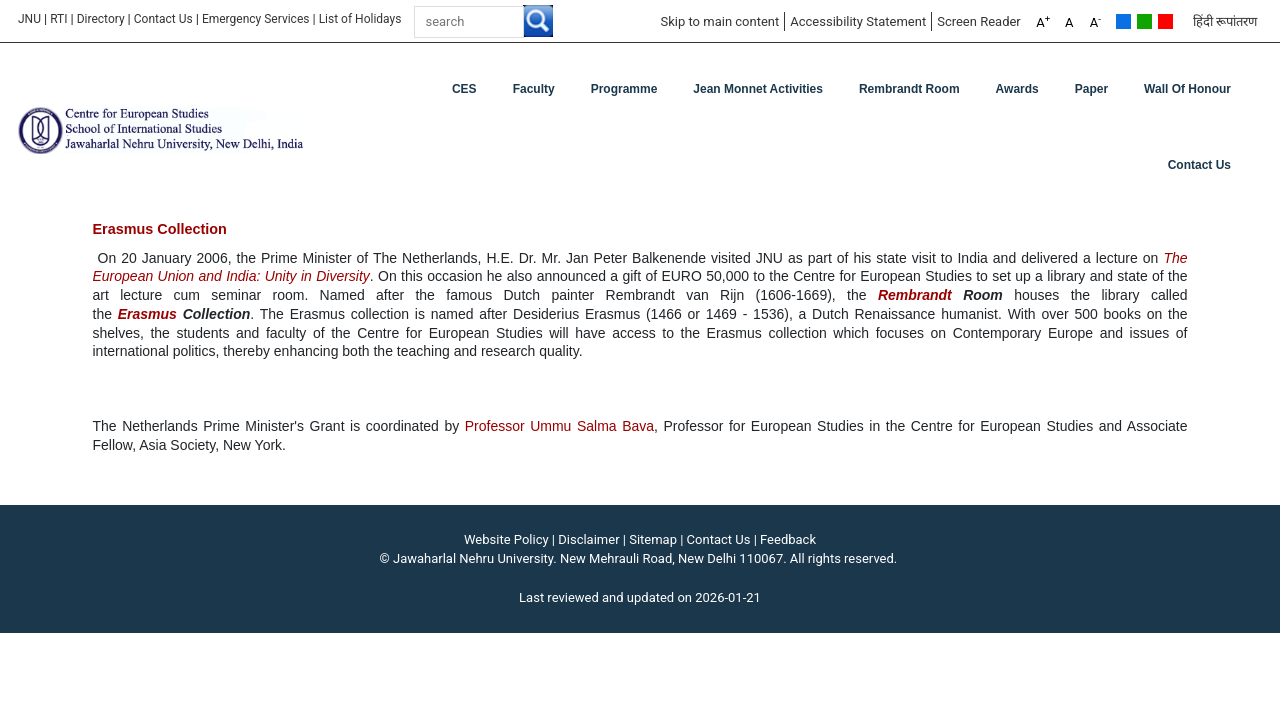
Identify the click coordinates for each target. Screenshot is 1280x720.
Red (1165, 21)
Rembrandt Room (909, 89)
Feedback (788, 539)
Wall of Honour (1187, 89)
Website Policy (506, 539)
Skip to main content (719, 21)
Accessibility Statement (858, 21)
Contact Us (163, 19)
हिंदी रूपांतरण (1225, 21)
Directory (101, 19)
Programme (624, 89)
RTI (58, 19)
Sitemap (653, 539)
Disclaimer (588, 539)
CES (464, 89)
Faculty (534, 89)
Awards (1017, 89)
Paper (1091, 89)
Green (1144, 21)
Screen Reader (979, 21)
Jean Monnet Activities (758, 89)
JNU (29, 19)
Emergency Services (256, 19)
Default (1123, 21)
